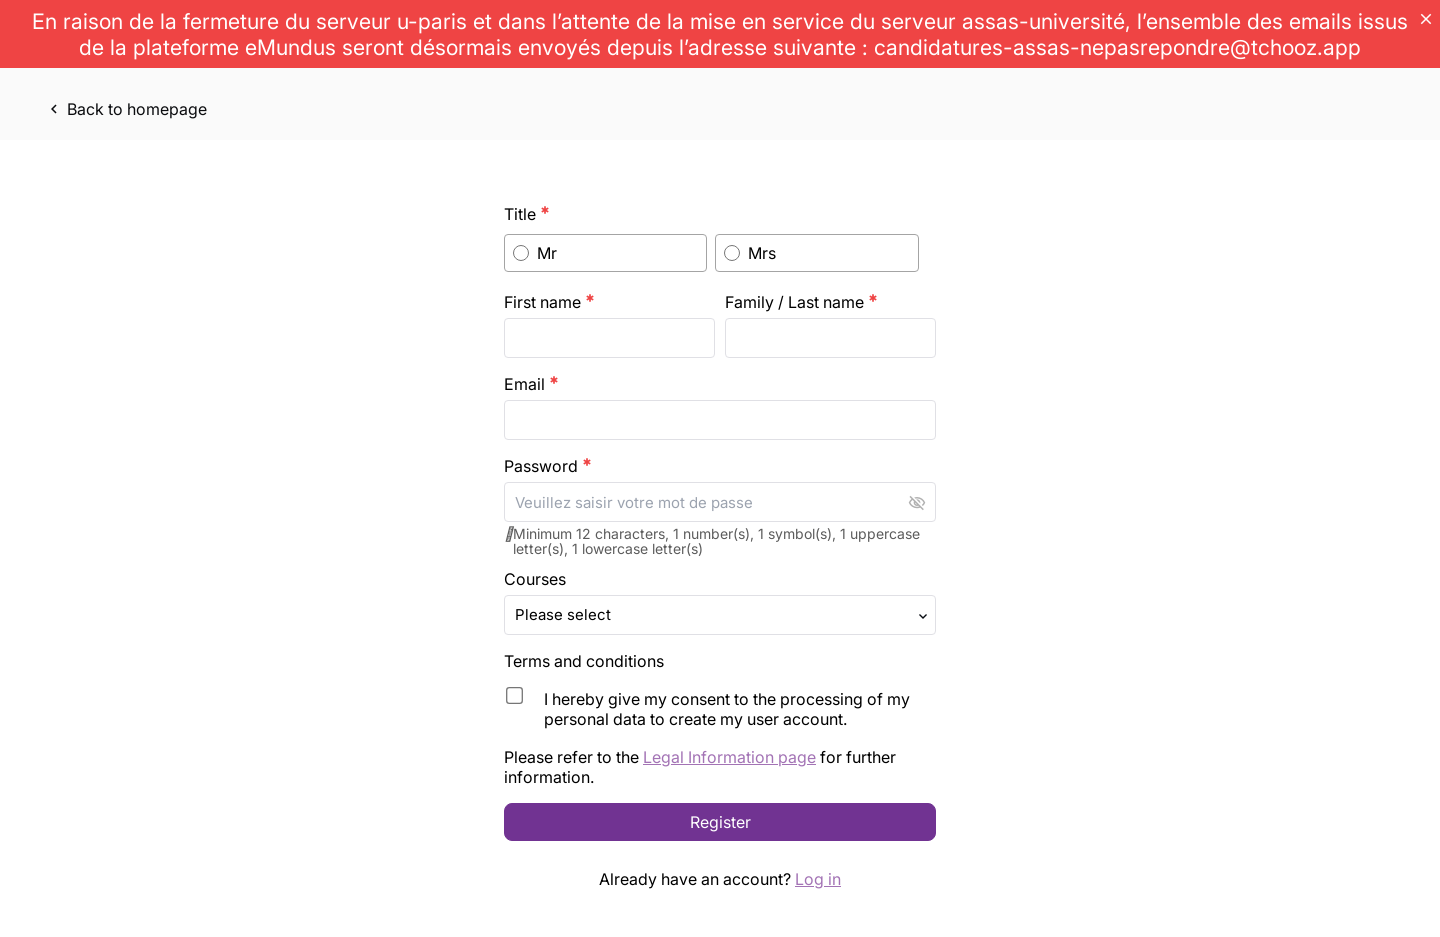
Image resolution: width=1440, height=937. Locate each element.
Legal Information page (729, 757)
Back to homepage (126, 109)
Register (720, 822)
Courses (535, 579)
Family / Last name (801, 302)
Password (548, 466)
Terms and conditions (593, 661)
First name (549, 302)
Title (527, 214)
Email (531, 384)
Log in (818, 879)
